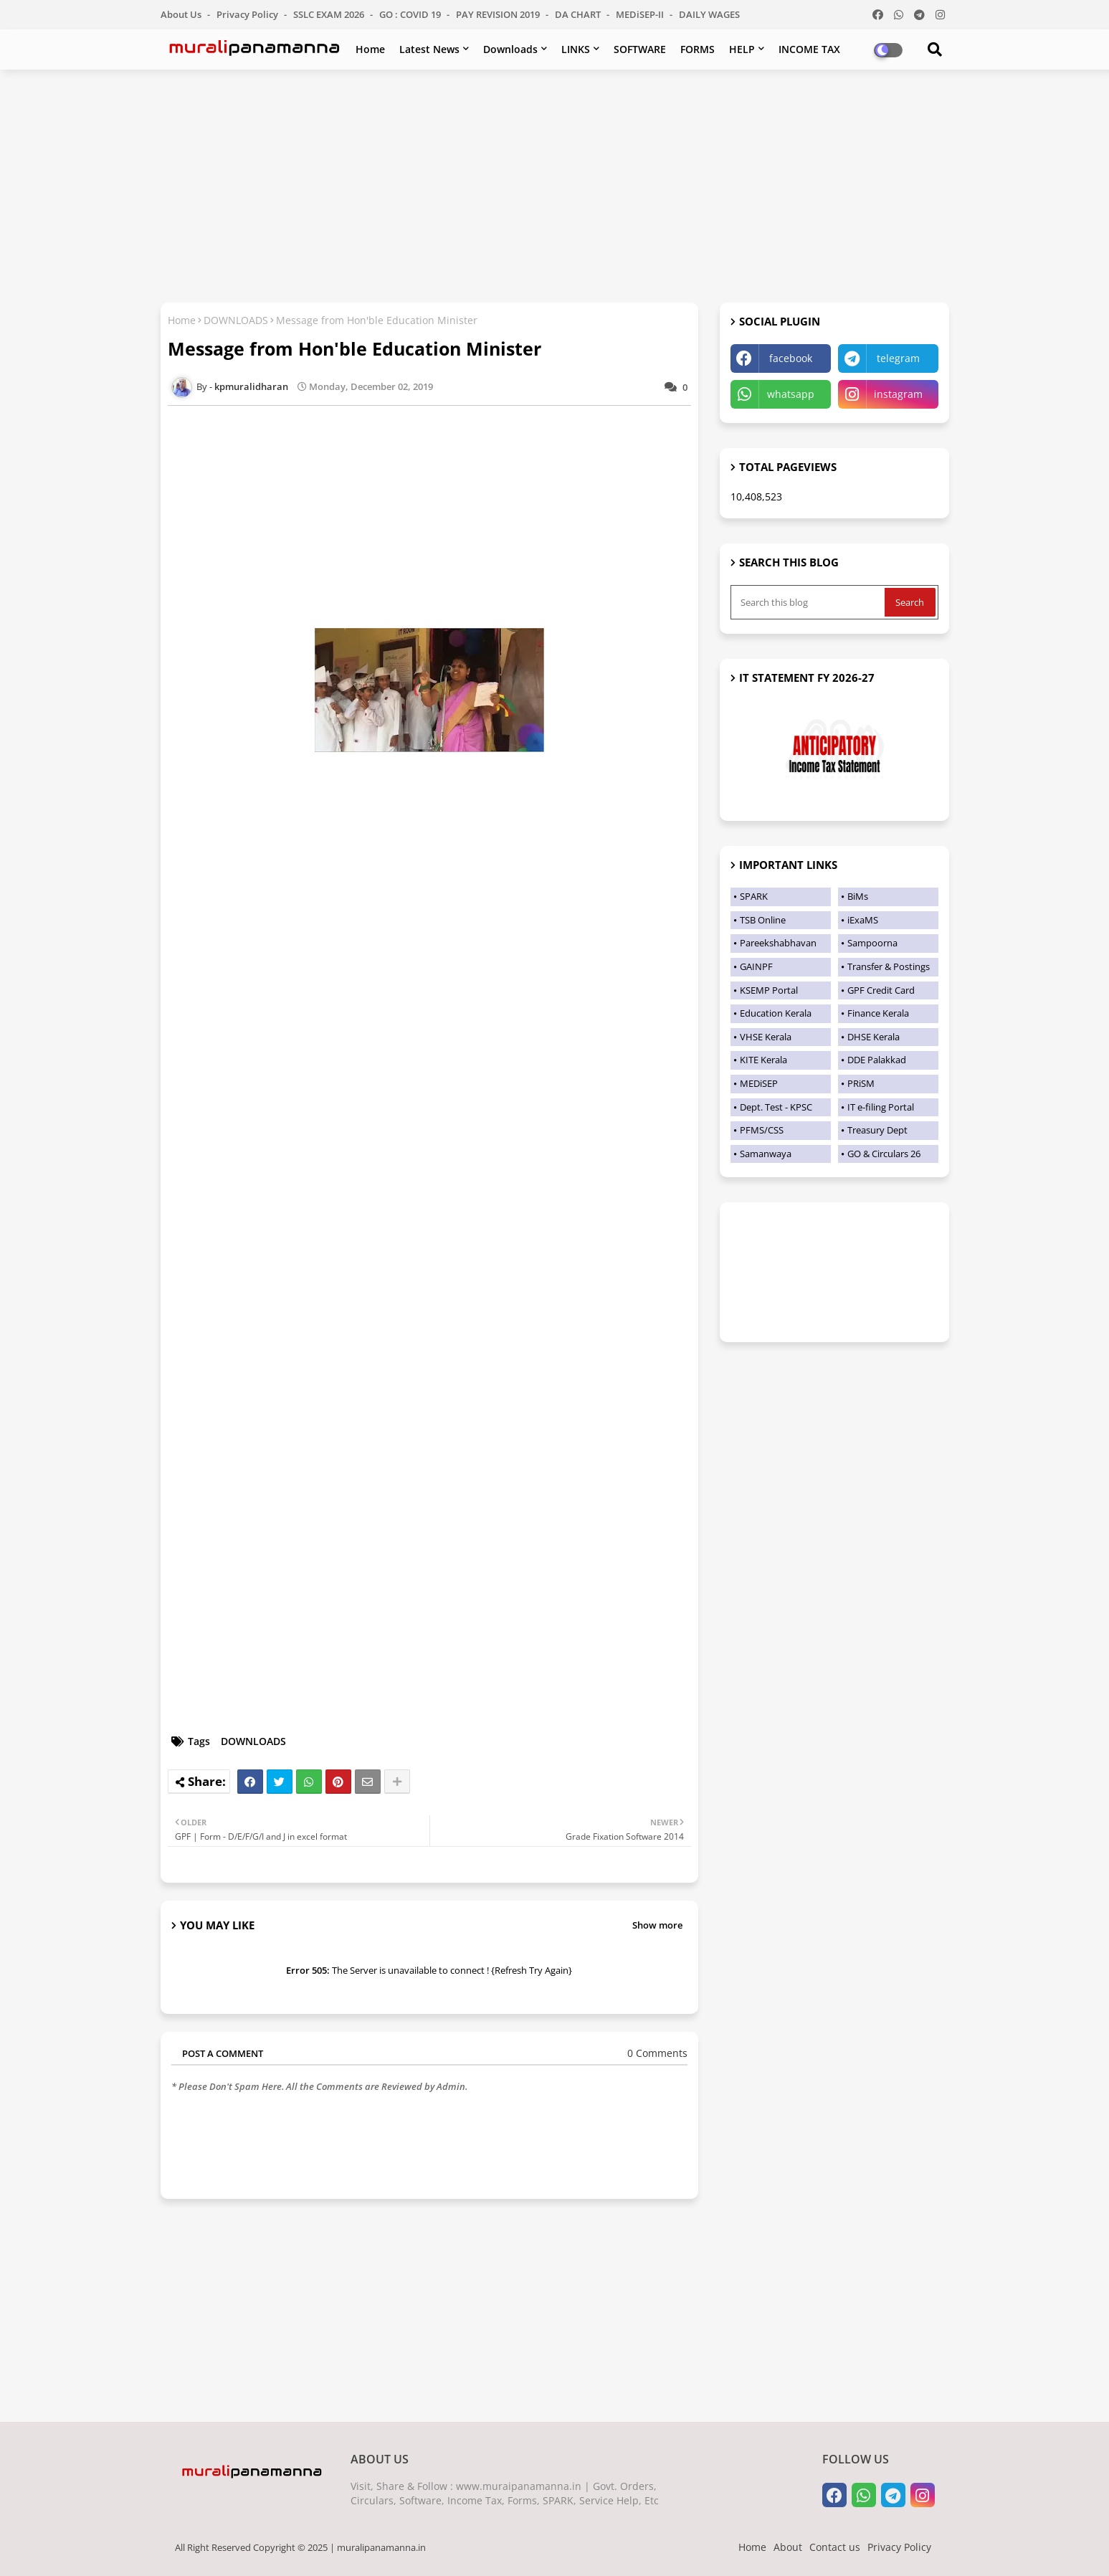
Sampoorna (872, 942)
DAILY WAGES (709, 14)
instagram (898, 394)
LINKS (575, 49)
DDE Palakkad (876, 1059)
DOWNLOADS (236, 320)
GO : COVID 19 (411, 14)
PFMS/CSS (762, 1129)
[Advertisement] (555, 184)
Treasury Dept (877, 1129)
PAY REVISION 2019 (499, 14)
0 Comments (657, 2053)
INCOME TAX (809, 49)
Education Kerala (775, 1013)
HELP (742, 49)
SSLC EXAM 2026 (329, 14)
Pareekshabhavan (778, 942)
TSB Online (763, 919)
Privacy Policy (248, 14)
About (788, 2547)
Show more (657, 1925)
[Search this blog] (809, 602)
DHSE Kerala (873, 1036)
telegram (898, 358)
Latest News (429, 49)
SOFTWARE (640, 49)
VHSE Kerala (765, 1036)
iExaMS (862, 919)
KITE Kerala (763, 1059)
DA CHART (579, 14)
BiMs (857, 896)
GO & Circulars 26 (883, 1153)
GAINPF (756, 966)
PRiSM (861, 1083)
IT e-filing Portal (880, 1107)
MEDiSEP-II (641, 14)
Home (370, 49)
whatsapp (790, 394)
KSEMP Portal (769, 990)
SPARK (754, 896)
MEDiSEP (759, 1083)
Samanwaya (765, 1153)
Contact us (834, 2547)
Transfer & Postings (888, 966)
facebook (790, 358)
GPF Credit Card (881, 990)
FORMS (697, 49)
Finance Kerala (878, 1013)
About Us (182, 14)
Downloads (510, 49)
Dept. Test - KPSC (776, 1107)
